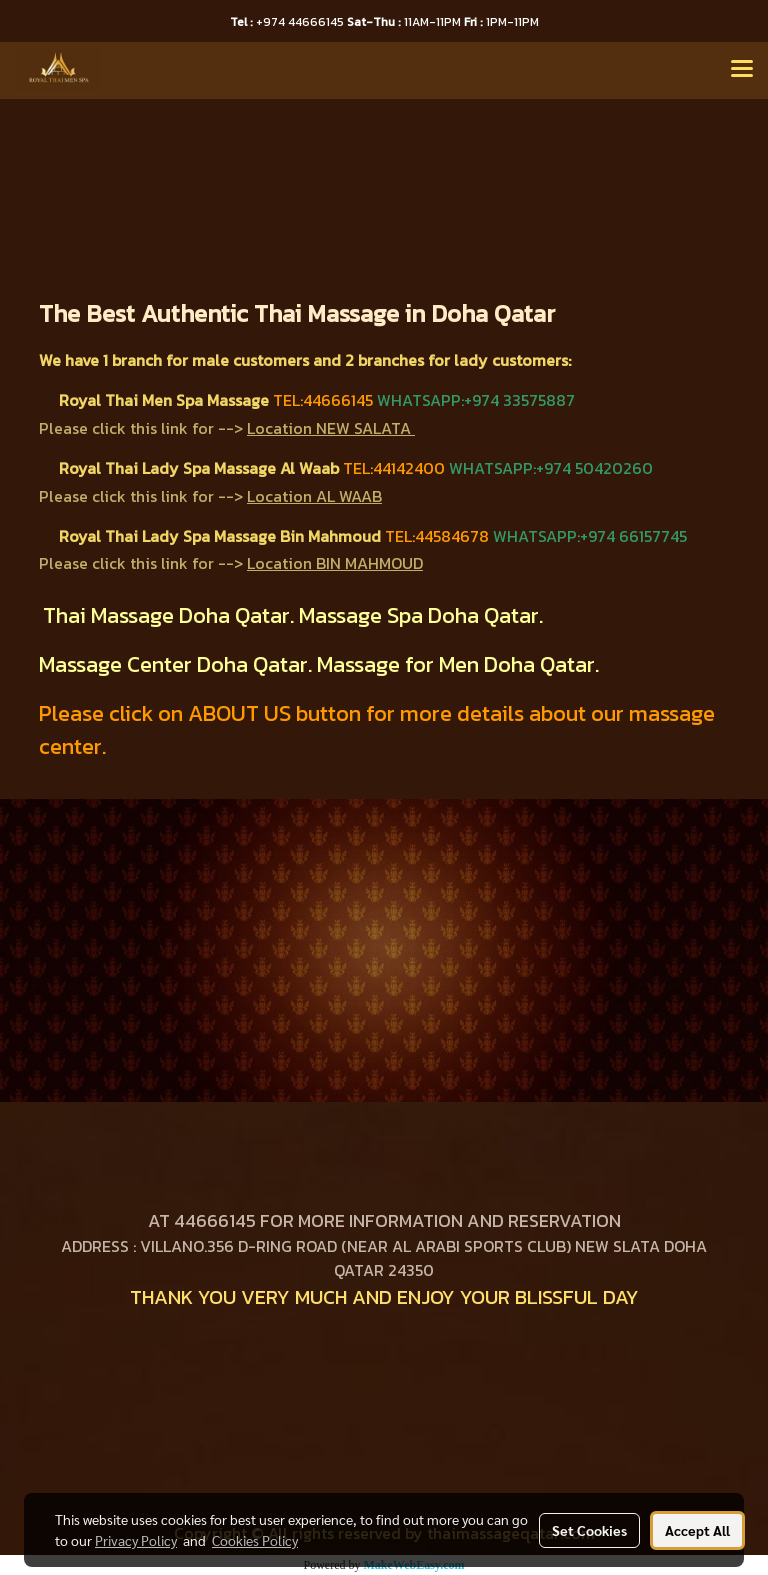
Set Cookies (589, 1530)
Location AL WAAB (314, 496)
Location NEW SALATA (329, 428)
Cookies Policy (255, 1540)
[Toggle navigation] (742, 70)
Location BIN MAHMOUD (335, 563)
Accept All (697, 1530)
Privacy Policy (136, 1540)
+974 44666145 (288, 22)
